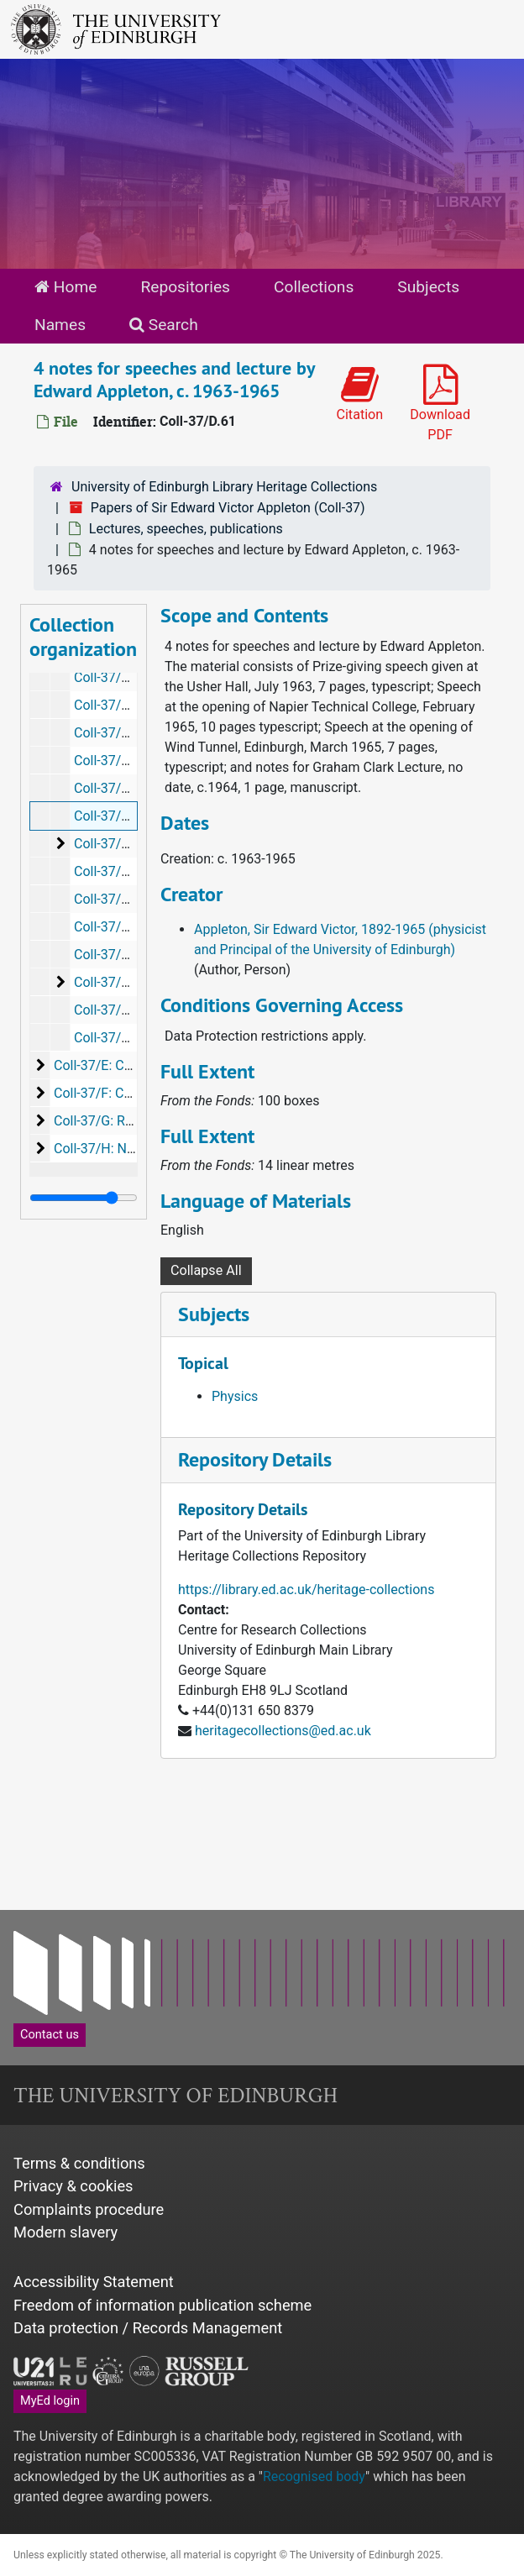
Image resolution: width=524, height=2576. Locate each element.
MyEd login (50, 2401)
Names (60, 324)
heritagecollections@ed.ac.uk (283, 1731)
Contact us (49, 2035)
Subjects (428, 286)
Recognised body (314, 2476)
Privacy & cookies (73, 2186)
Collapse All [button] (206, 1270)
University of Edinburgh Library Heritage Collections (224, 487)
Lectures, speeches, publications (186, 529)
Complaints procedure (88, 2209)
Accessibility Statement (93, 2281)
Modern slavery (65, 2232)
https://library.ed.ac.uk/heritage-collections (306, 1590)
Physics (235, 1396)
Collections (314, 286)
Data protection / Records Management (147, 2328)
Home (65, 286)
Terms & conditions (79, 2163)
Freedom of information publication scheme (162, 2305)
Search (163, 324)
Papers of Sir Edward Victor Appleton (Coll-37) (228, 508)
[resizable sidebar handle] (83, 1197)
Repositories (185, 286)
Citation (359, 393)
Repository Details (255, 1459)
